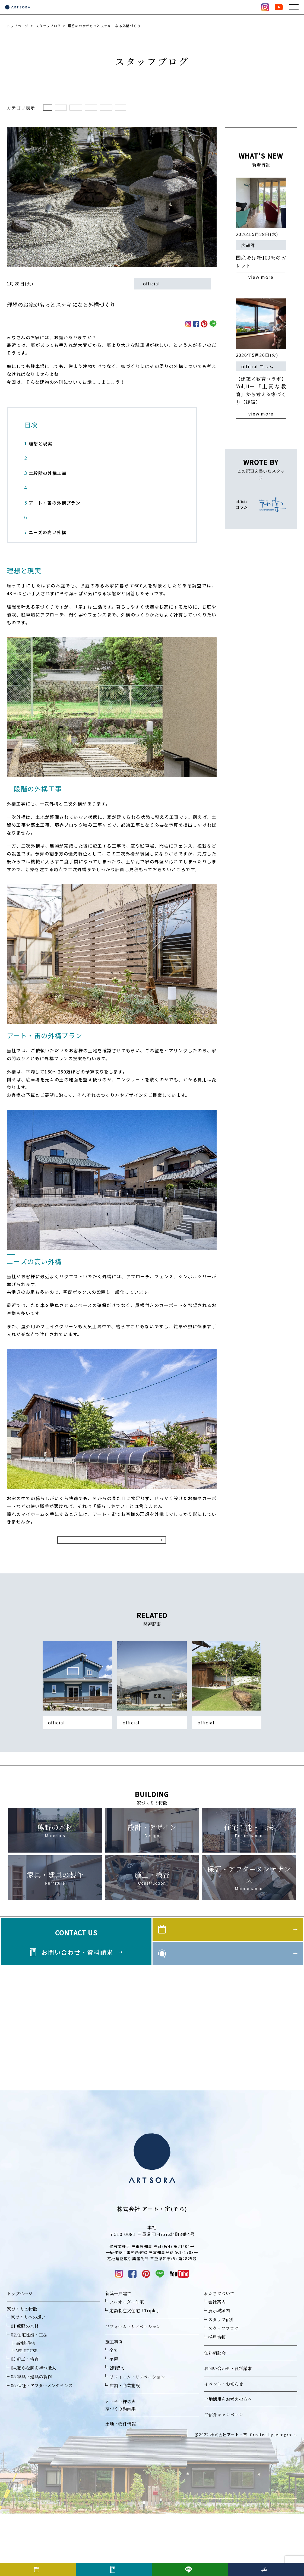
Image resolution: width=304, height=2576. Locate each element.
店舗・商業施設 (124, 2448)
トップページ (17, 25)
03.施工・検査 (25, 2421)
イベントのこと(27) (179, 109)
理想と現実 (38, 446)
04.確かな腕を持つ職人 (33, 2430)
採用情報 (217, 2400)
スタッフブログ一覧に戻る (111, 1550)
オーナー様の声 (120, 2464)
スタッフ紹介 (221, 2382)
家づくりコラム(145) (129, 109)
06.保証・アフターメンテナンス (42, 2448)
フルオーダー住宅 (126, 2364)
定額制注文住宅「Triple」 (135, 2373)
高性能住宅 (25, 2405)
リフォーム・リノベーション (133, 2389)
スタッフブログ (48, 25)
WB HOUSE (26, 2413)
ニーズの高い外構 (45, 535)
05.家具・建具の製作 (31, 2439)
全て (51, 109)
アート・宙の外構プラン (52, 505)
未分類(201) (270, 109)
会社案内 (217, 2364)
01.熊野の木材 (25, 2388)
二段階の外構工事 (45, 476)
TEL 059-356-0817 (152, 2296)
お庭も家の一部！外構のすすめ (222, 1764)
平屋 (113, 2421)
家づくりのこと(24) (228, 109)
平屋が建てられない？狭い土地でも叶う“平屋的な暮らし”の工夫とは (151, 1767)
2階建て (117, 2430)
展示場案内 (219, 2373)
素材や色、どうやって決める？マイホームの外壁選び (77, 1767)
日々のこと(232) (82, 109)
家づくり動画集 (120, 2471)
